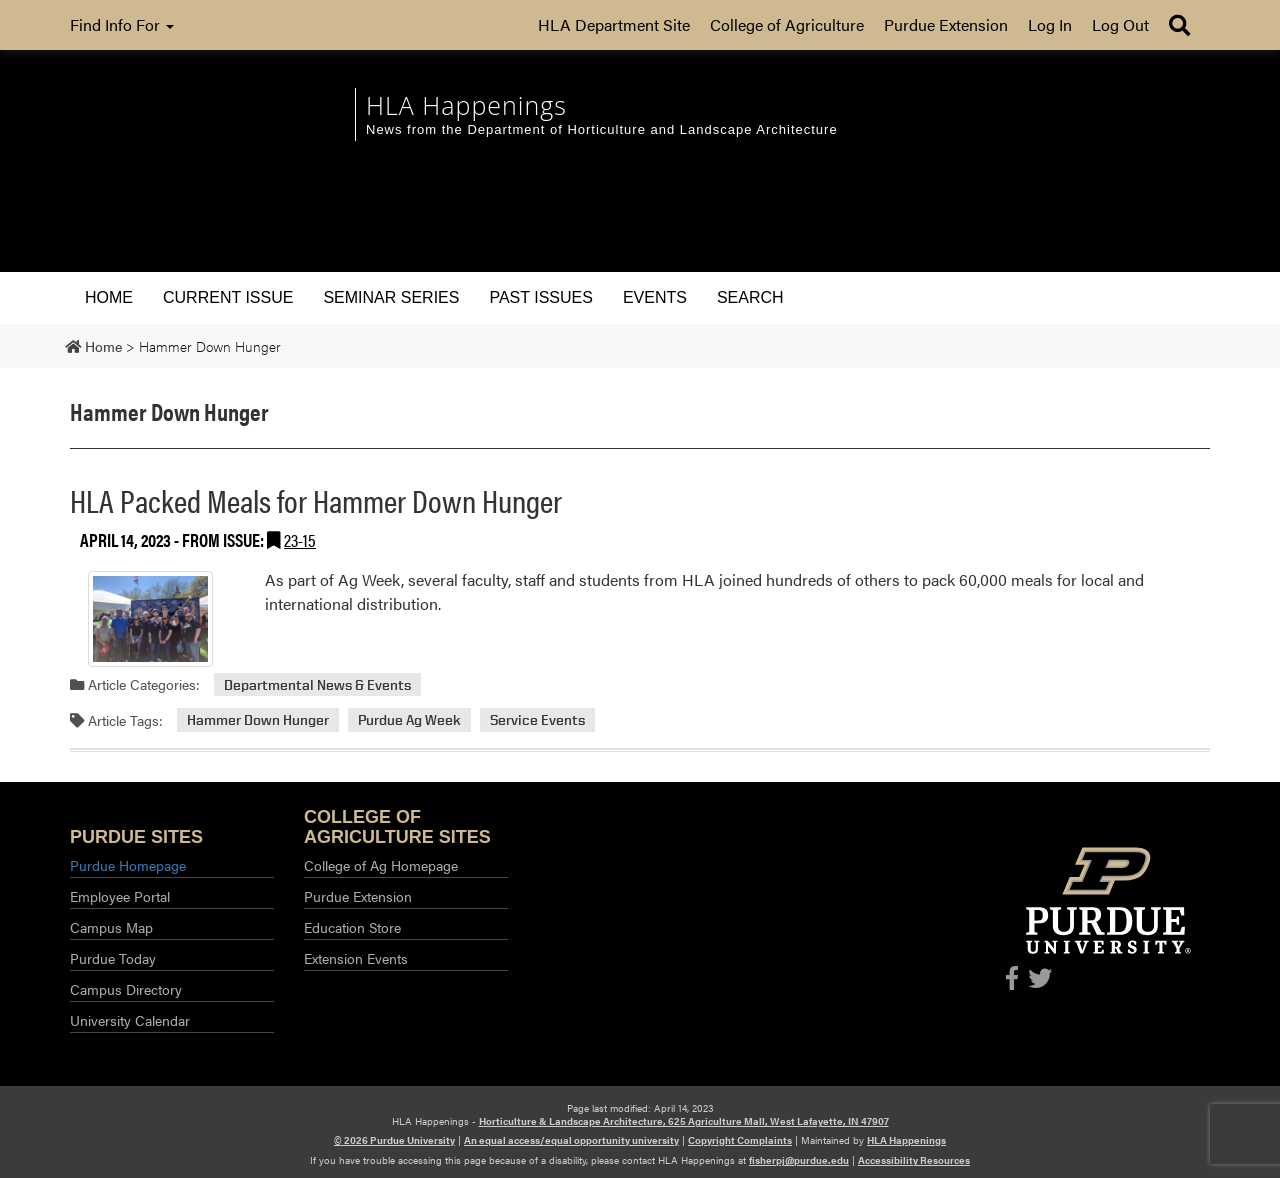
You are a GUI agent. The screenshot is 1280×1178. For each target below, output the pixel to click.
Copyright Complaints (740, 1140)
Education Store (352, 927)
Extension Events (356, 958)
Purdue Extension (946, 24)
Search (750, 297)
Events (655, 297)
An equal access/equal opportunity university (571, 1140)
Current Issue (228, 297)
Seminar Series (391, 297)
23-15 (300, 539)
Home (109, 297)
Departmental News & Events (317, 684)
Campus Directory (126, 989)
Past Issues (540, 297)
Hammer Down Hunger (258, 720)
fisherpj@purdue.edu (799, 1160)
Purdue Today (113, 958)
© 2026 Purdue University (394, 1140)
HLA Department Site (614, 24)
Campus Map (111, 927)
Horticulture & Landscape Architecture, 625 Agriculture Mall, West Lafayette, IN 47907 (684, 1121)
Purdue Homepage (128, 865)
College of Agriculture (787, 24)
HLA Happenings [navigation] (466, 105)
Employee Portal (120, 896)
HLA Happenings (906, 1140)
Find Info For (122, 24)
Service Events (537, 720)
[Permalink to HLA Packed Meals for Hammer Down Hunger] (150, 619)
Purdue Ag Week (409, 720)
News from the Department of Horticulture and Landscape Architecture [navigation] (602, 129)
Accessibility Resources (914, 1160)
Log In (1050, 24)
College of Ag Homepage (381, 865)
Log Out (1120, 24)
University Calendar (130, 1020)
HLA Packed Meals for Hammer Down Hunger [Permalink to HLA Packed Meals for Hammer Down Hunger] (316, 499)
